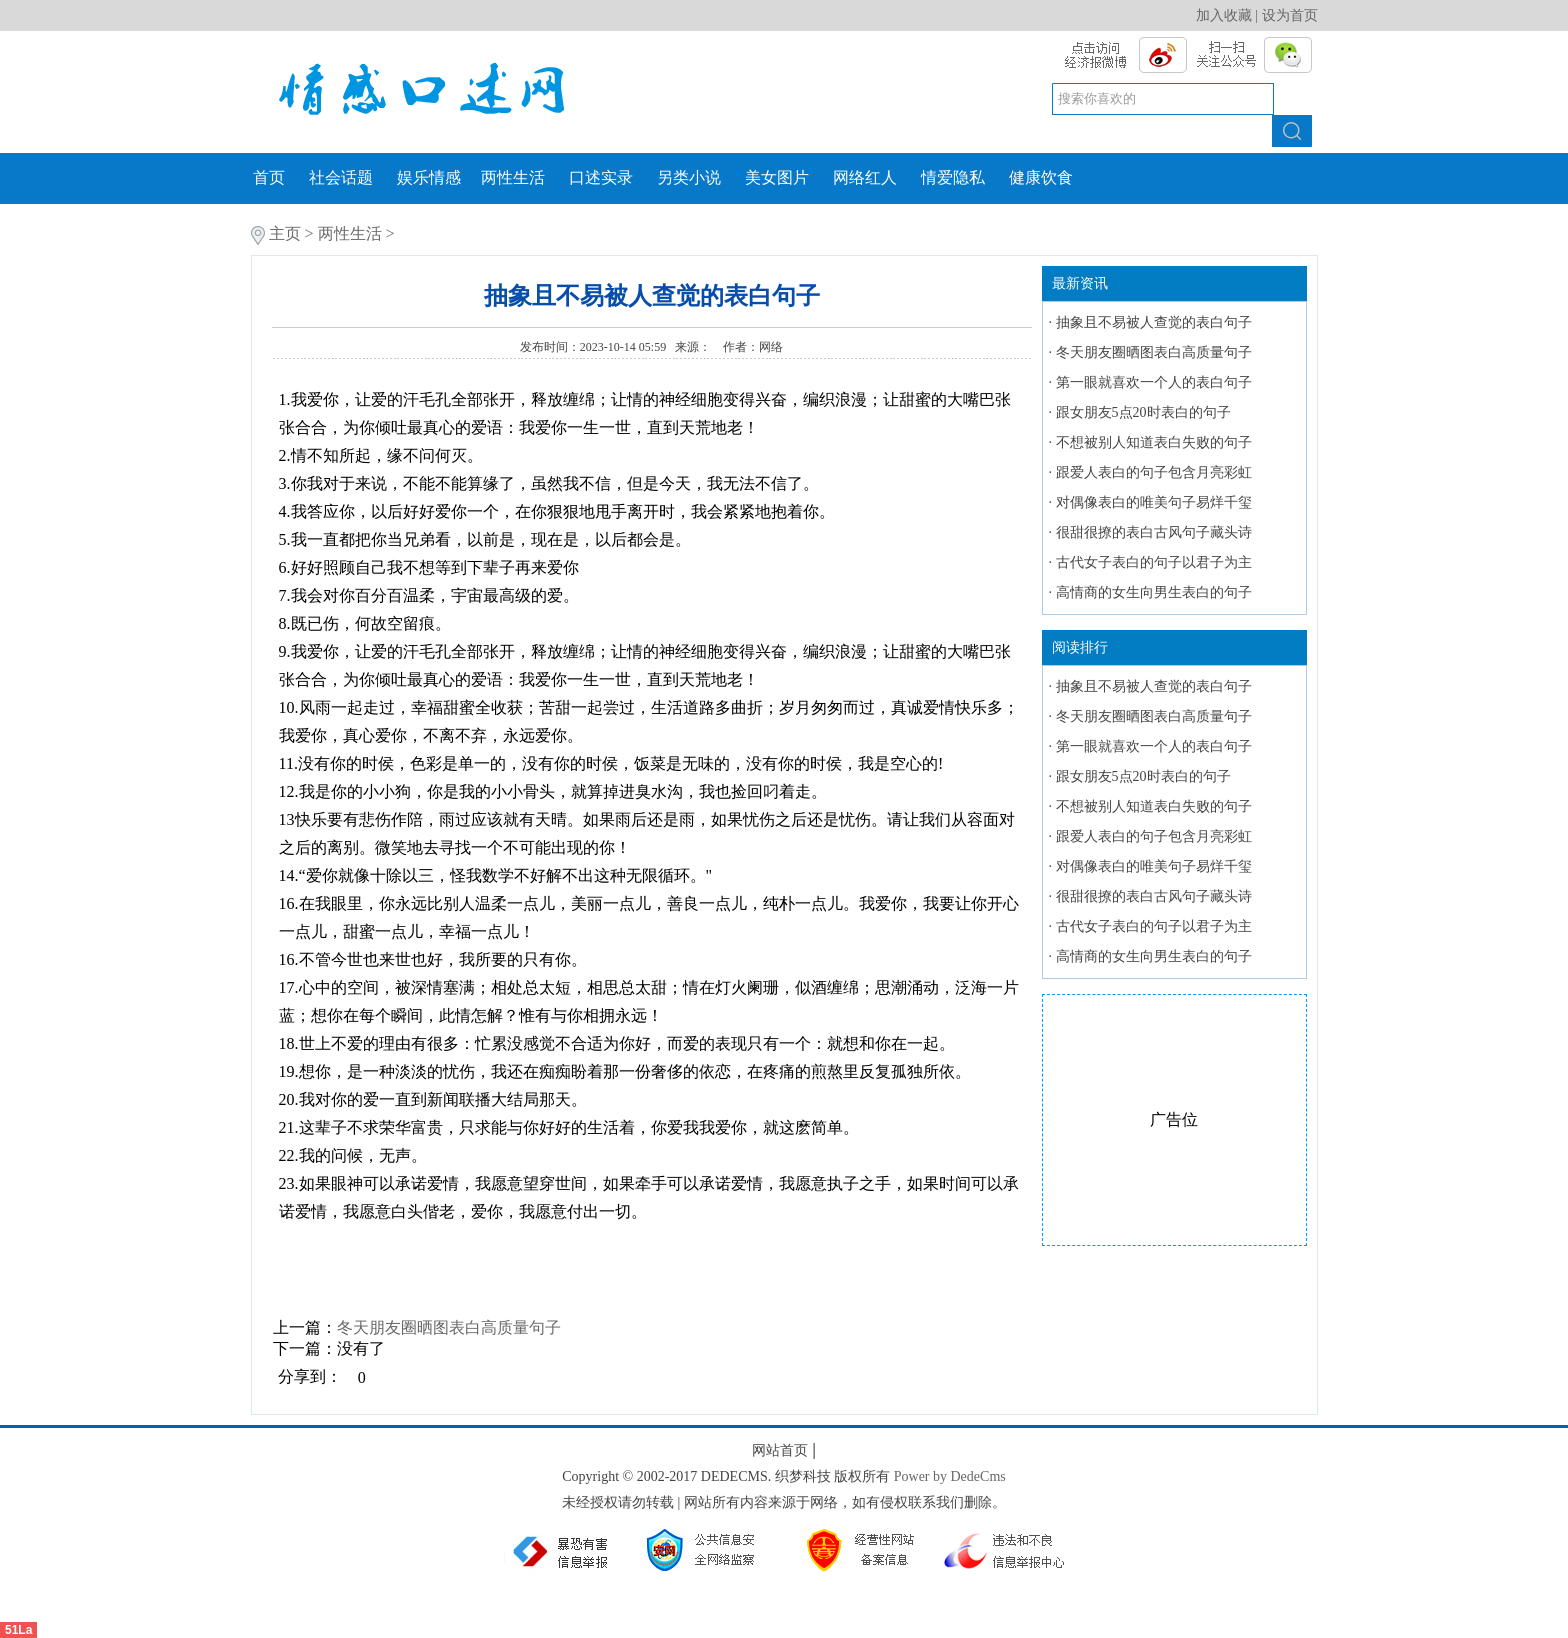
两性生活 (513, 177)
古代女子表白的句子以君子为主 (1154, 562)
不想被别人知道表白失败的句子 (1154, 442)
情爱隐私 (953, 177)
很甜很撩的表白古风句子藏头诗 (1154, 532)
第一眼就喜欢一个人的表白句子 (1154, 382)
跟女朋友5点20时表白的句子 (1143, 412)
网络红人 (865, 177)
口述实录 (601, 177)
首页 (269, 177)
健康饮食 (1041, 177)
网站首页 (780, 1450)
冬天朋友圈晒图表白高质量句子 (449, 1327)
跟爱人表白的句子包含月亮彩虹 (1154, 472)
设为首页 (1290, 15)
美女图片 (777, 177)
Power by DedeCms (950, 1476)
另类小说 (689, 177)
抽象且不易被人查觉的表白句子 (1154, 322)
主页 (285, 233)
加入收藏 (1224, 15)
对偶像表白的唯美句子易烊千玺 (1154, 502)
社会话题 (341, 177)
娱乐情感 (429, 177)
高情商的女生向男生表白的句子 (1154, 592)
